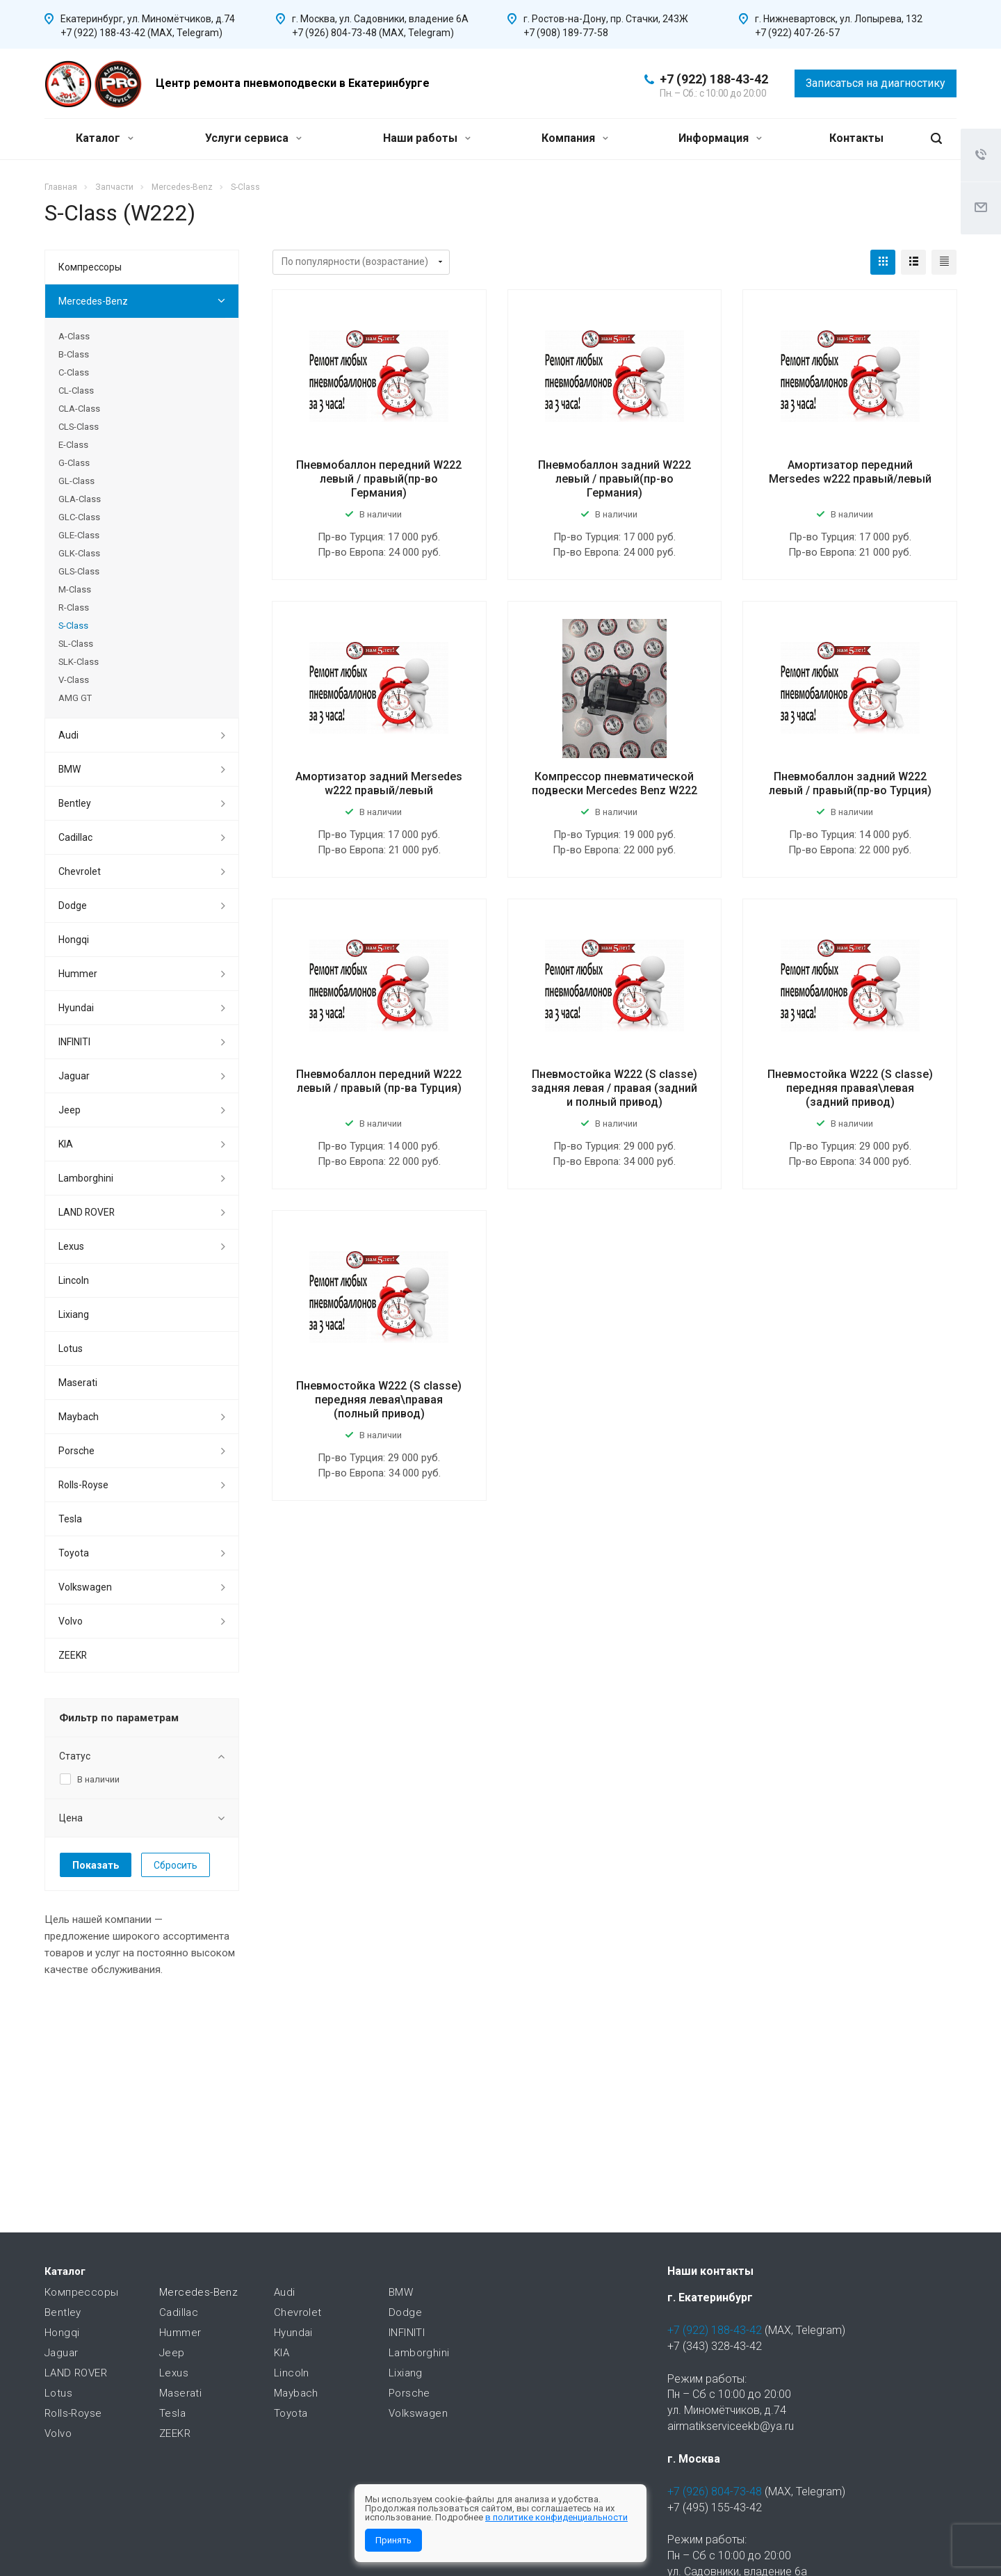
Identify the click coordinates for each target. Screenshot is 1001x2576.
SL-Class (75, 643)
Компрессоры (90, 267)
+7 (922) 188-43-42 (714, 79)
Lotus (70, 1348)
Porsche (76, 1450)
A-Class (74, 336)
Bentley (74, 803)
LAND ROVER (86, 1212)
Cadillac (75, 837)
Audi (68, 735)
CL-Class (76, 390)
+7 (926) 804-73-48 (714, 2491)
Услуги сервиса (253, 138)
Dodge (72, 905)
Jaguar (74, 1075)
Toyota (73, 1553)
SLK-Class (78, 662)
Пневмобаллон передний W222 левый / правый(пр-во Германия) (379, 478)
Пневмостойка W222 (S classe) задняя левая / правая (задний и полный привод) (614, 1088)
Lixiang (73, 1314)
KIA (65, 1144)
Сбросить (175, 1865)
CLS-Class (78, 426)
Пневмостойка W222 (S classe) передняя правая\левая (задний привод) (850, 1088)
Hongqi (73, 939)
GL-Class (76, 481)
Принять (393, 2540)
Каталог (104, 138)
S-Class (73, 625)
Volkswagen (85, 1587)
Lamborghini (85, 1178)
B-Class (73, 354)
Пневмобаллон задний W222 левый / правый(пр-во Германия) (614, 478)
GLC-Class (79, 517)
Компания (575, 138)
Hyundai (76, 1007)
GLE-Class (78, 535)
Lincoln (73, 1280)
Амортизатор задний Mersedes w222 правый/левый (378, 783)
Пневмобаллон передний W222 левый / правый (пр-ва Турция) (379, 1081)
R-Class (73, 607)
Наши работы (427, 138)
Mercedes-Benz (93, 301)
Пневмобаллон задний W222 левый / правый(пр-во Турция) (850, 783)
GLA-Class (79, 499)
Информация (720, 138)
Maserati (77, 1382)
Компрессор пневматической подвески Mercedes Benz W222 (614, 783)
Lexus (71, 1246)
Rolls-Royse (83, 1484)
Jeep (69, 1110)
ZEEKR (72, 1655)
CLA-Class (79, 408)
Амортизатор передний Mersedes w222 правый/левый (850, 471)
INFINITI (74, 1041)
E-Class (73, 445)
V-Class (73, 680)
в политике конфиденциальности (556, 2517)
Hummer (77, 973)
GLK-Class (79, 553)
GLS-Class (78, 571)
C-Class (73, 372)
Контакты (856, 138)
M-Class (74, 589)
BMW (69, 769)
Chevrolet (79, 871)
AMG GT (75, 698)
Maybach (78, 1416)
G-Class (74, 463)
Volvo (70, 1621)
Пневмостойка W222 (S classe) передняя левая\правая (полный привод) (379, 1399)
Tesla (70, 1518)
